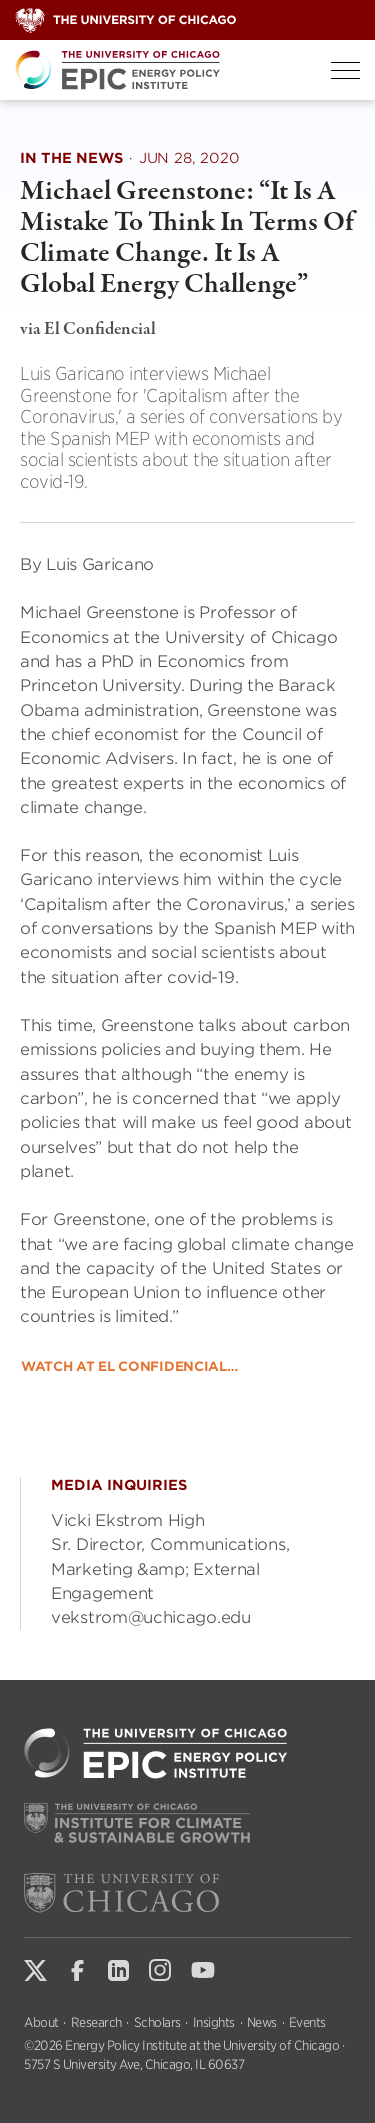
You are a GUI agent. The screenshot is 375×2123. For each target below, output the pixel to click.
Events (307, 2022)
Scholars (157, 2022)
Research (96, 2022)
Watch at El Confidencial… (129, 1366)
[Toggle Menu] (345, 70)
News (262, 2022)
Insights (214, 2022)
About (41, 2022)
